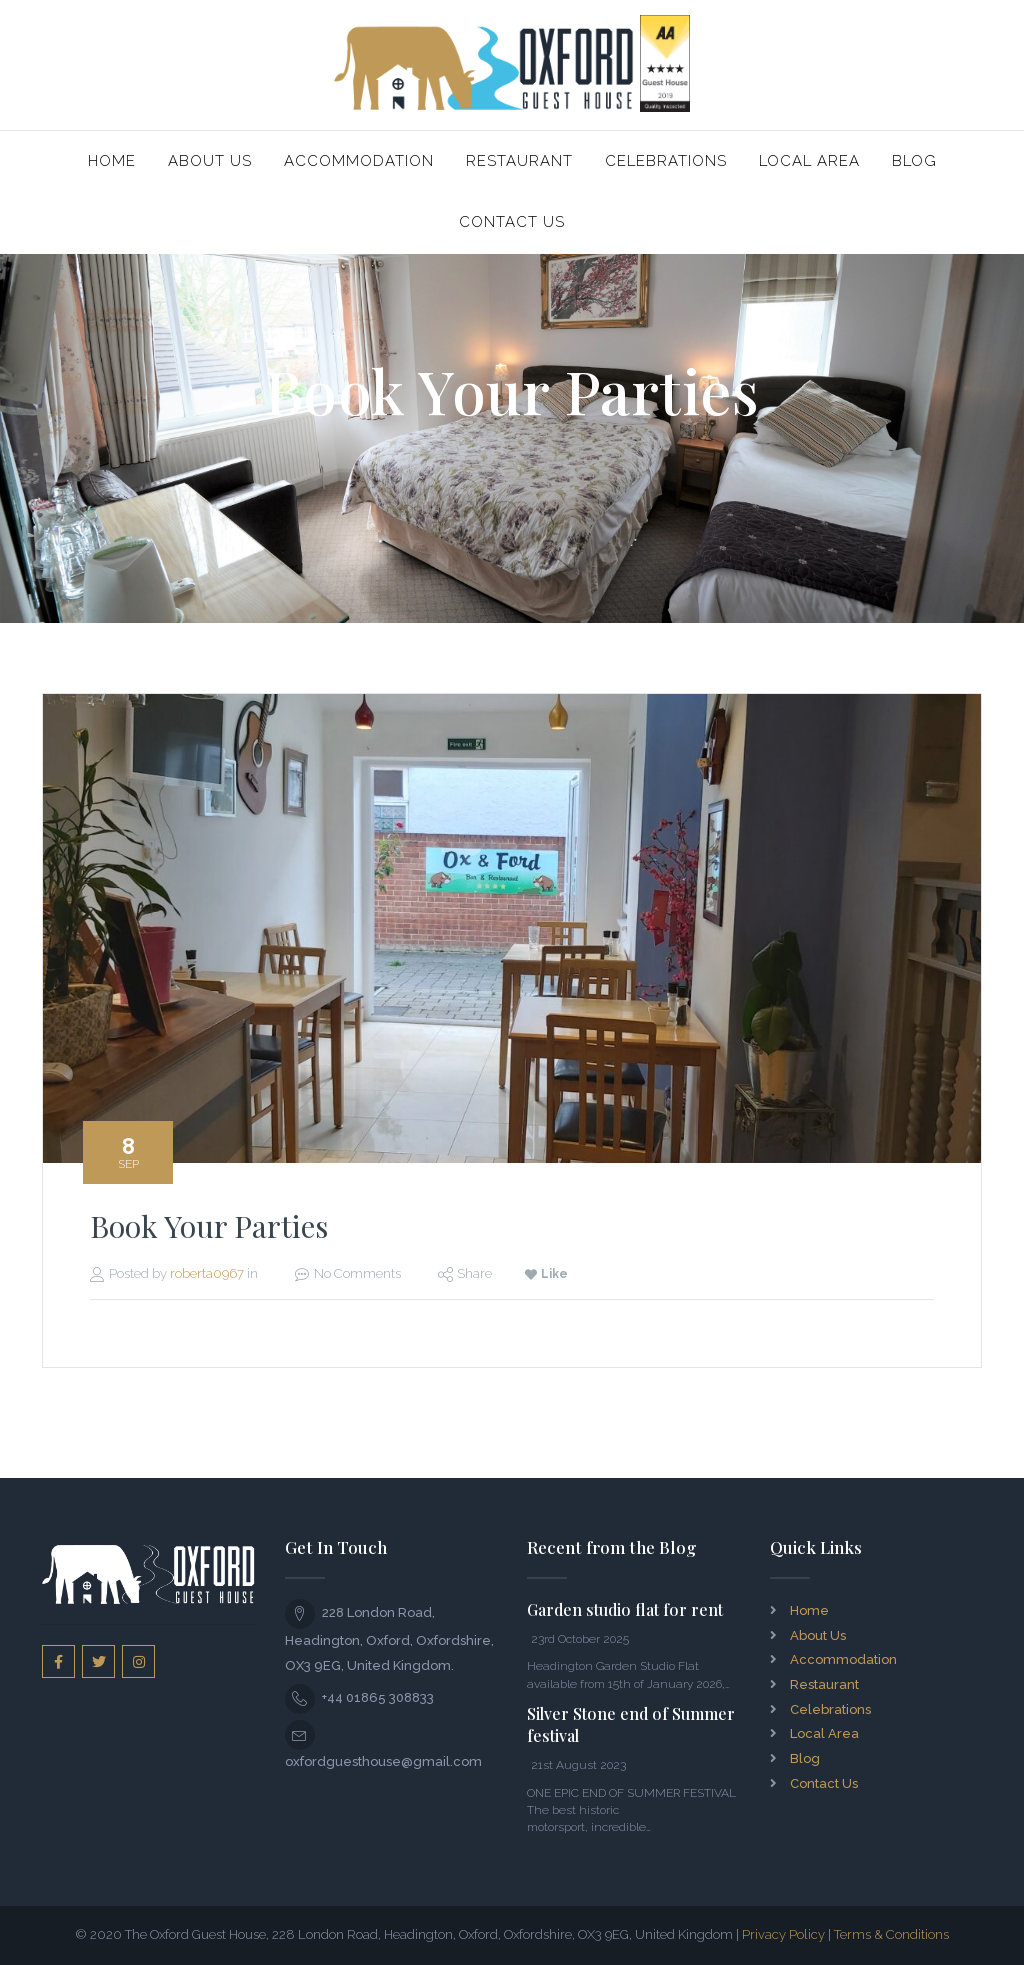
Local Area (809, 161)
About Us (210, 161)
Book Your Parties (209, 1226)
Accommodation (359, 161)
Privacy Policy (783, 1934)
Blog (914, 161)
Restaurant (519, 161)
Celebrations (666, 161)
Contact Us (512, 222)
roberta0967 (207, 1273)
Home (112, 161)
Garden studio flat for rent (625, 1609)
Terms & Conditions (891, 1934)
